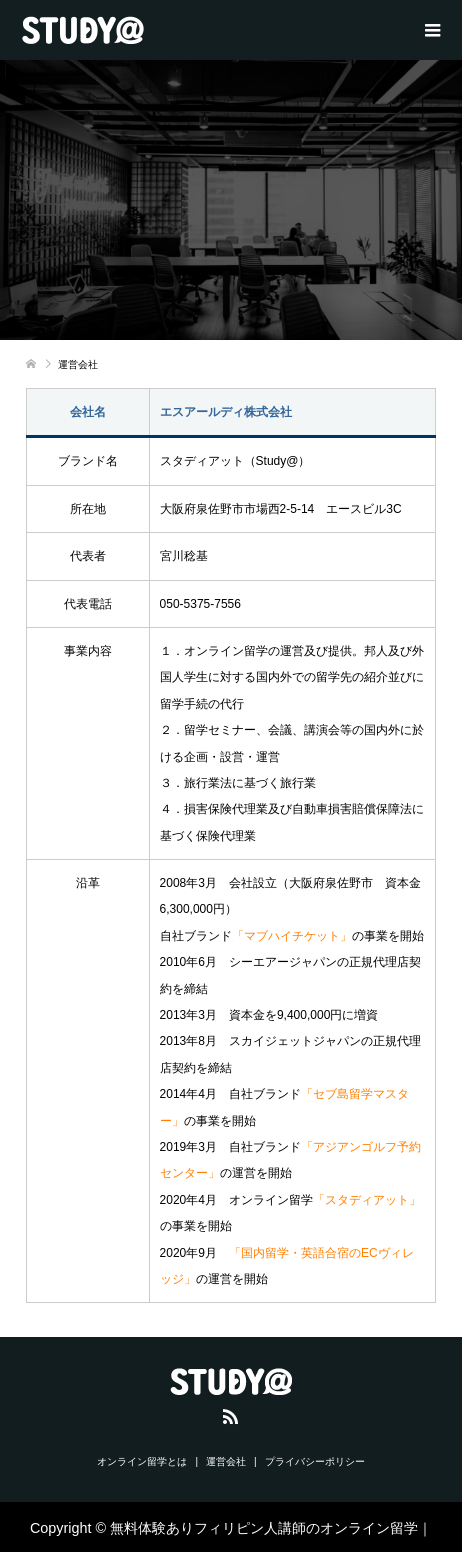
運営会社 (226, 1461)
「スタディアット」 (367, 1200)
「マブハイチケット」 (292, 936)
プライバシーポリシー (315, 1461)
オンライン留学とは (142, 1461)
